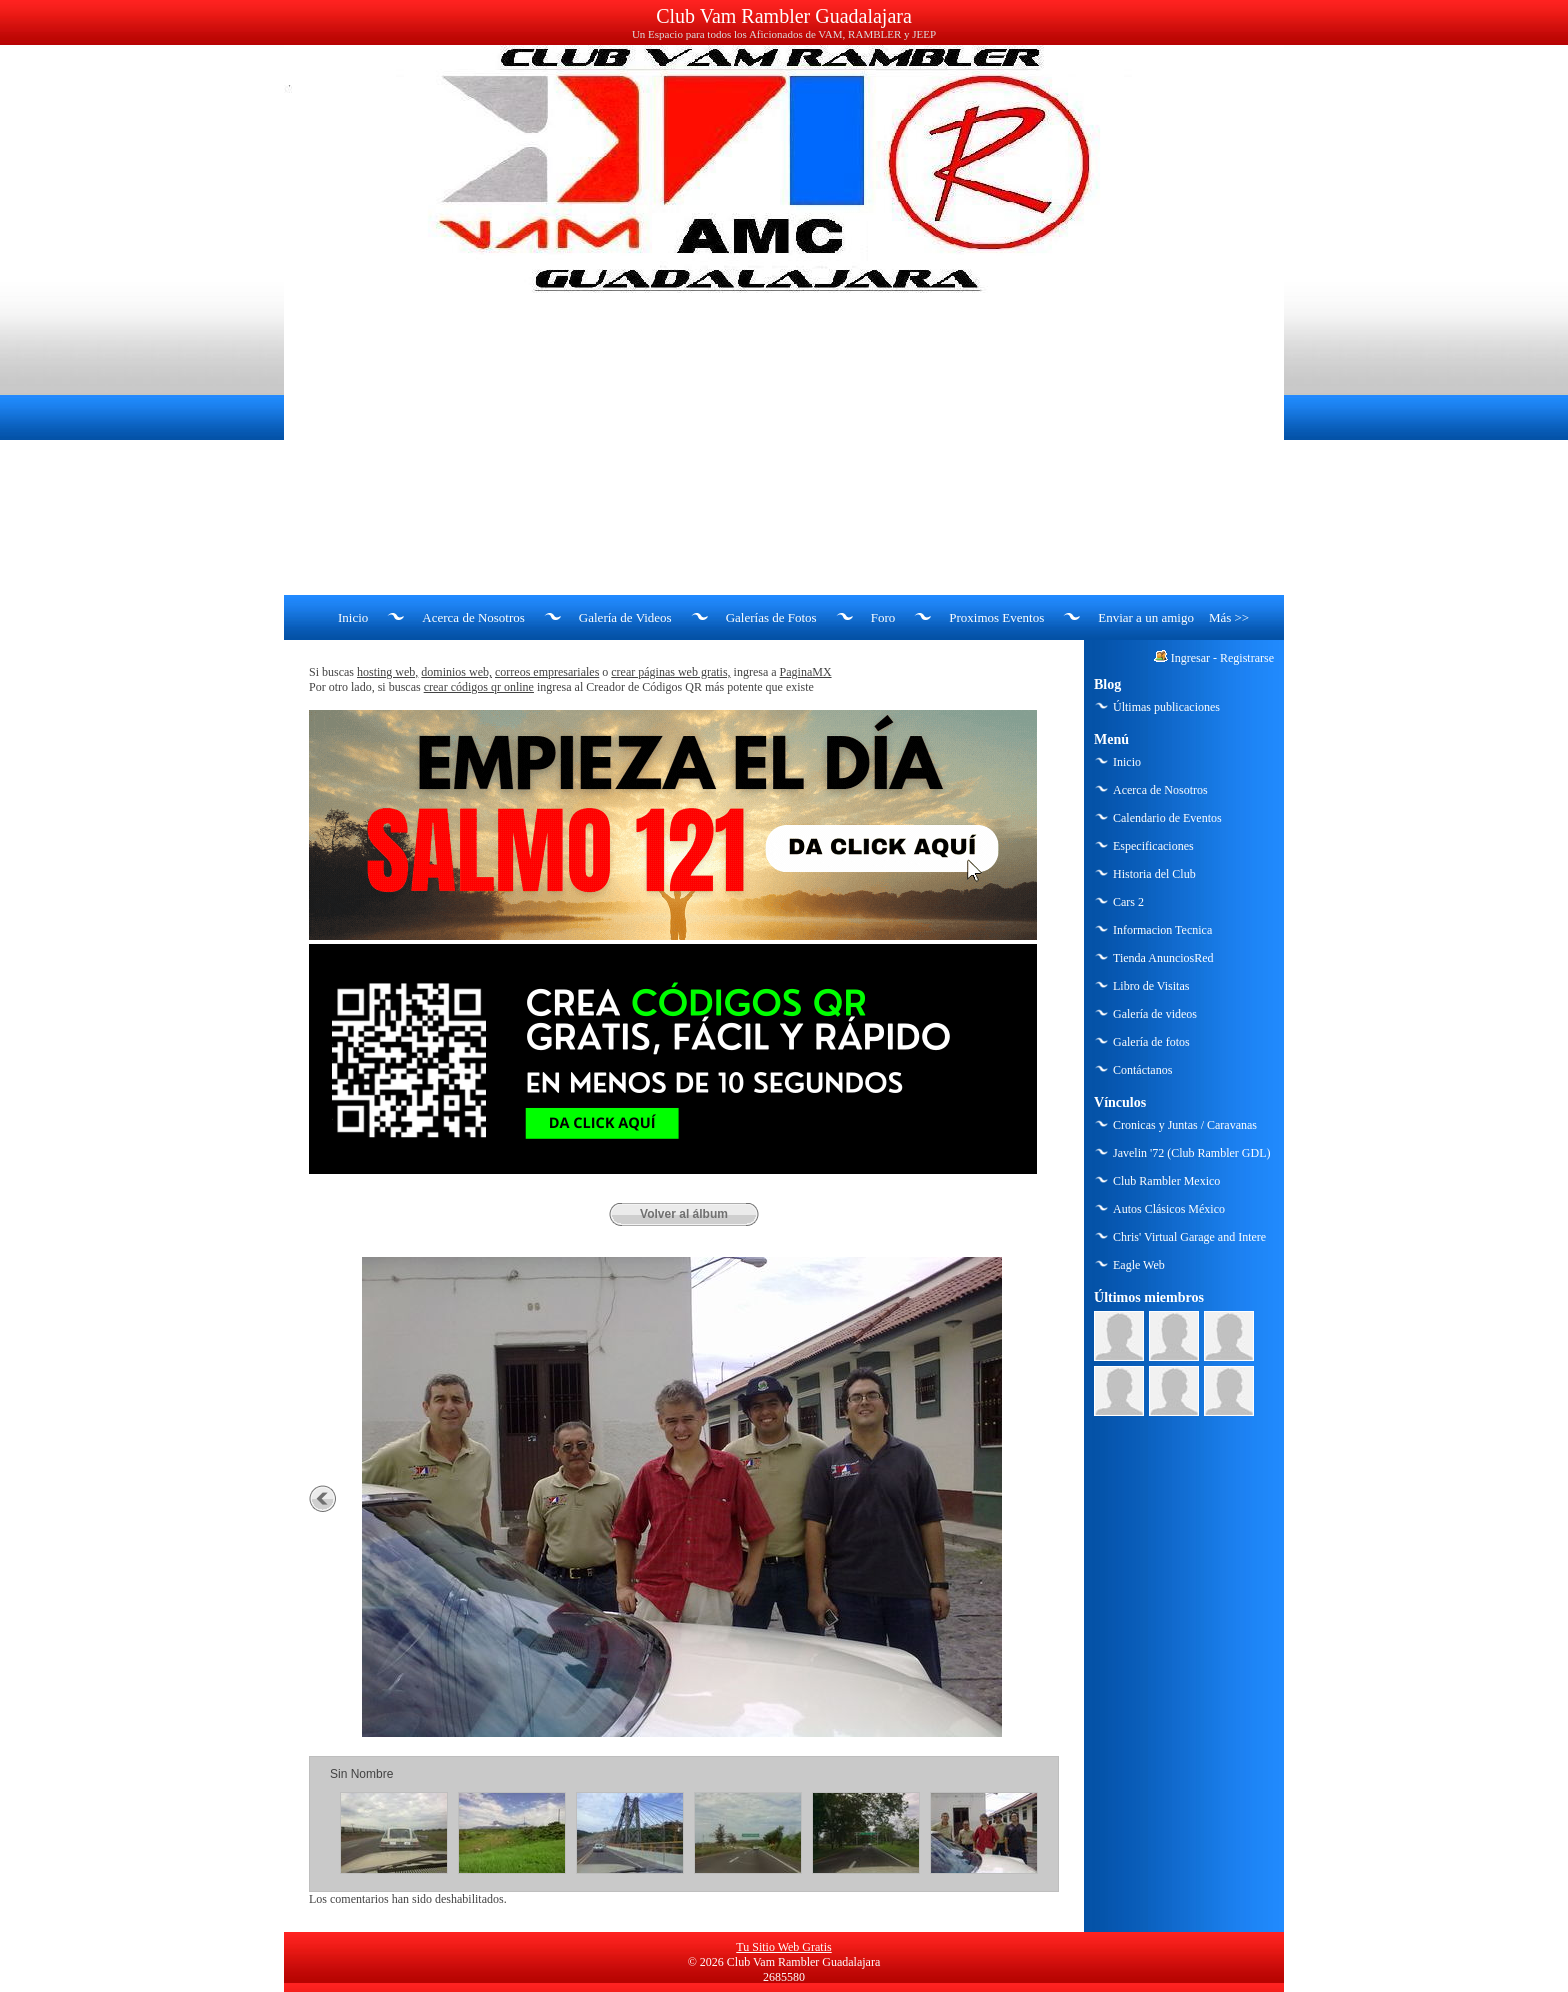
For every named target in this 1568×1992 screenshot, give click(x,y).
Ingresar (1190, 658)
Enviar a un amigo (1146, 617)
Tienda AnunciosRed (1163, 958)
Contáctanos (1142, 1070)
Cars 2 (1128, 902)
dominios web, (456, 672)
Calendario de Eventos (1167, 818)
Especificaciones (1153, 846)
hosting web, (387, 672)
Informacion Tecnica (1162, 930)
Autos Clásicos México (1169, 1209)
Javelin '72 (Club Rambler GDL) (1191, 1153)
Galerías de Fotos (771, 617)
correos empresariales (547, 672)
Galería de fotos (1151, 1042)
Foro (883, 617)
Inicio (353, 617)
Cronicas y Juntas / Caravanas (1185, 1125)
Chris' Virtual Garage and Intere (1189, 1237)
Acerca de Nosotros (473, 617)
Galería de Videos (625, 617)
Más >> (1229, 617)
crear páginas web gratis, (670, 672)
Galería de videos (1155, 1014)
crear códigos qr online (479, 687)
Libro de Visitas (1151, 986)
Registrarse (1247, 658)
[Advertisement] (784, 445)
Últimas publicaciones (1166, 707)
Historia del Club (1154, 874)
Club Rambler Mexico (1166, 1181)
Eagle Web (1139, 1265)
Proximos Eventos (996, 617)
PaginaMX (806, 672)
